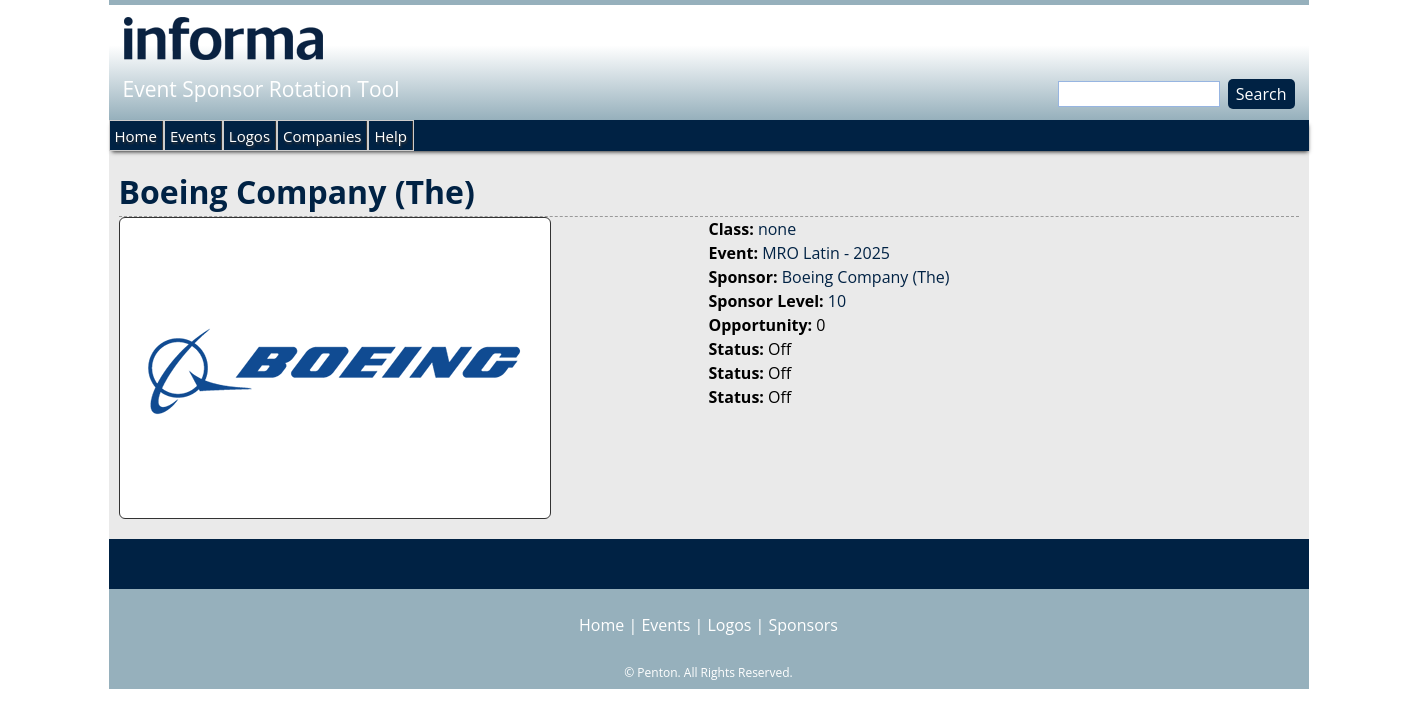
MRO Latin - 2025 (826, 253)
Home (136, 136)
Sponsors (803, 625)
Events (193, 136)
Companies (322, 136)
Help (390, 136)
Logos (249, 136)
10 (837, 301)
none (777, 229)
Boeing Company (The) (866, 277)
